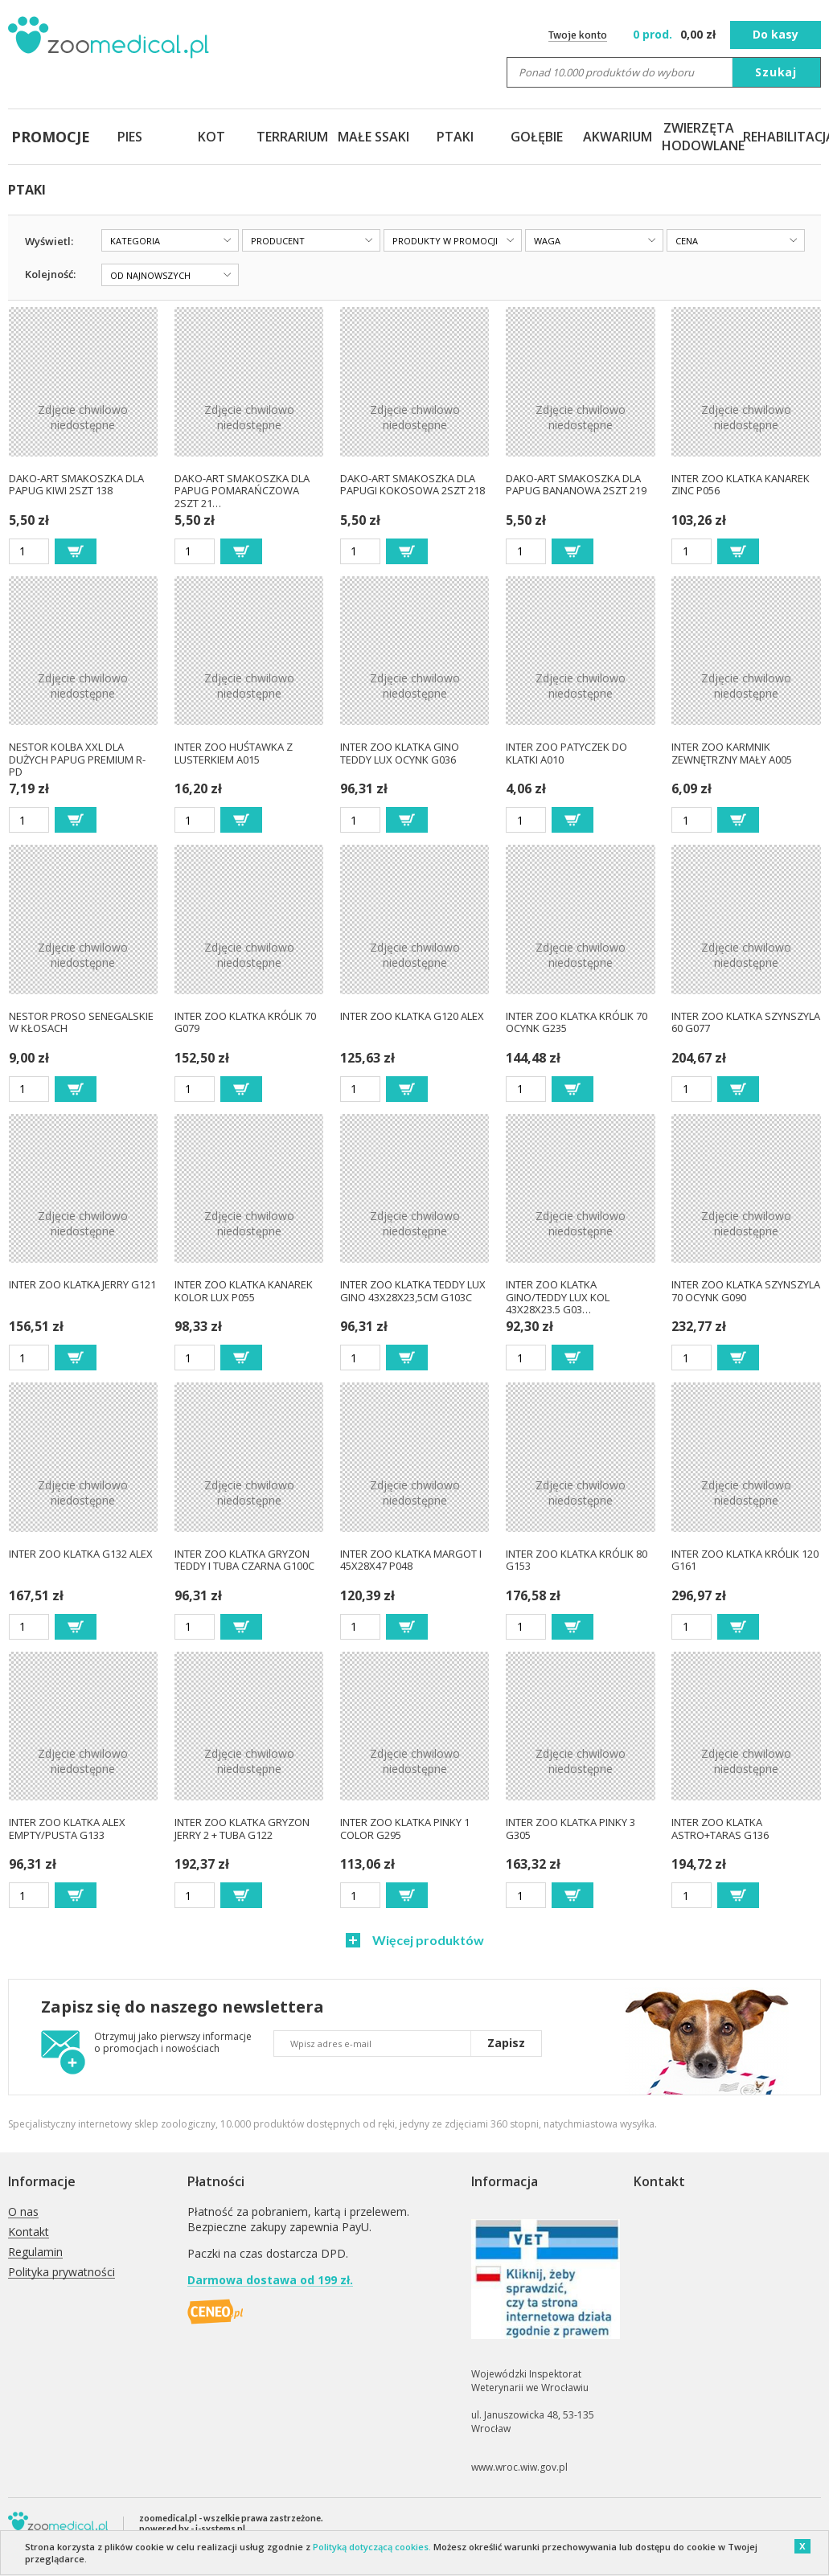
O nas (23, 2212)
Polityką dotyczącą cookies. (372, 2547)
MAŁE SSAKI (373, 136)
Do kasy (775, 34)
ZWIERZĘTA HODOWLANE (699, 136)
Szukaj (776, 72)
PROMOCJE (48, 136)
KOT (211, 136)
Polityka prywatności (61, 2273)
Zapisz (506, 2042)
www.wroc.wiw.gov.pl (519, 2467)
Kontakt (28, 2232)
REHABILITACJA (780, 136)
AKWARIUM (617, 136)
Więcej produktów (427, 1939)
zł (676, 34)
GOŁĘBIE (537, 136)
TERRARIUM (292, 136)
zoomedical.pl (168, 2518)
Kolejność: (50, 274)
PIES (129, 136)
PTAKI (455, 136)
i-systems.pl (220, 2528)
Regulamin (35, 2252)
